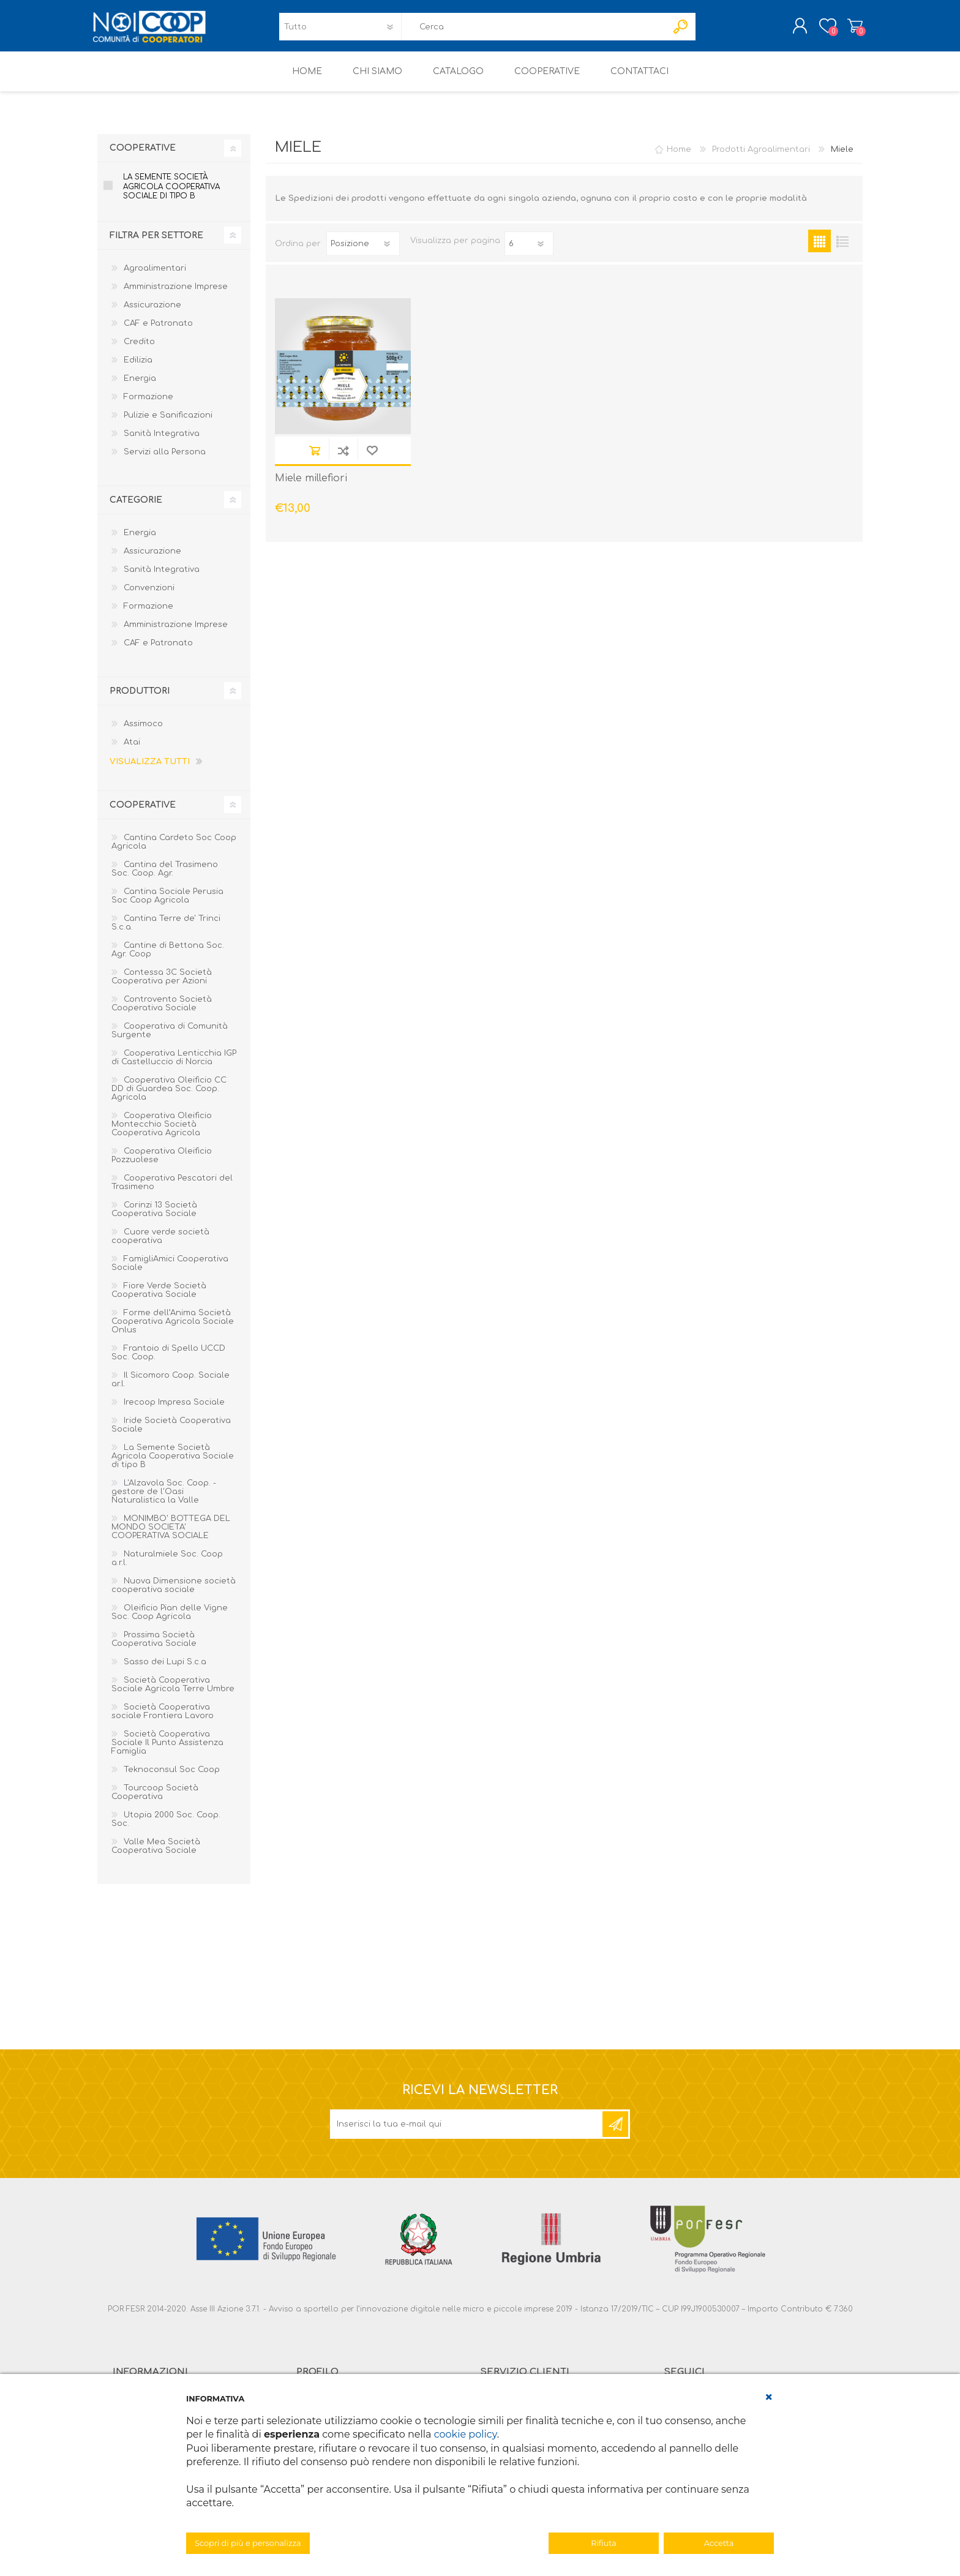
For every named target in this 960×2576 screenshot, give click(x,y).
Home (679, 158)
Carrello (849, 30)
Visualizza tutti (150, 770)
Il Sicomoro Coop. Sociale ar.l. (170, 1388)
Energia (140, 387)
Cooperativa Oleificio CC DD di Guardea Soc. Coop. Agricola (169, 1097)
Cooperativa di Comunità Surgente (169, 1039)
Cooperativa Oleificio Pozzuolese (161, 1164)
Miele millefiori (311, 486)
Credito (139, 350)
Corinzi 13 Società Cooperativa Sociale (154, 1217)
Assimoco (143, 732)
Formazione (148, 405)
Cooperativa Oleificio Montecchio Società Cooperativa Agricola (161, 1133)
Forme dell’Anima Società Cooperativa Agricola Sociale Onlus (172, 1330)
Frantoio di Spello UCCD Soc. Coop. (168, 1361)
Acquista (314, 459)
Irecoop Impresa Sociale (174, 1410)
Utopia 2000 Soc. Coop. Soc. (165, 1827)
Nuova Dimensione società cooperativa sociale (173, 1593)
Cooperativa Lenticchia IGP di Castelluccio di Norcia (173, 1066)
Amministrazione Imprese (176, 295)
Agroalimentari (155, 276)
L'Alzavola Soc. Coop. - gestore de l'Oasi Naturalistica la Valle (163, 1500)
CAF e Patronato (158, 332)
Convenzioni (149, 596)
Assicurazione (152, 313)
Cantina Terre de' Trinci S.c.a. (165, 931)
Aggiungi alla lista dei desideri (372, 459)
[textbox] (533, 31)
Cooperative (143, 156)
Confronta (343, 459)
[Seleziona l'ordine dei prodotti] (363, 252)
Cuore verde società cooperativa (160, 1244)
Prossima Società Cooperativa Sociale (154, 1647)
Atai (132, 750)
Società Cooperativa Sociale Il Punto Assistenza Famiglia (167, 1751)
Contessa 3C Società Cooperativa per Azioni (161, 985)
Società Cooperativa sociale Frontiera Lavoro (162, 1720)
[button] (769, 2397)
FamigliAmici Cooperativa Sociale (169, 1271)
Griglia (819, 249)
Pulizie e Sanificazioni (168, 423)
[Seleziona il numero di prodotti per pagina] (528, 252)
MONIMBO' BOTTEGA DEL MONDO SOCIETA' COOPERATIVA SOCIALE (170, 1536)
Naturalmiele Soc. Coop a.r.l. (167, 1566)
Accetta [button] (719, 2543)
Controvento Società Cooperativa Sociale (161, 1012)
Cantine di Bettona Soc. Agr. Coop (167, 958)
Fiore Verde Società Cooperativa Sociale (158, 1298)
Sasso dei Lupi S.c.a (165, 1670)
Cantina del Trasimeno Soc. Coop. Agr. (164, 877)
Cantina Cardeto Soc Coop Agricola (173, 850)
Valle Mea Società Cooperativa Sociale (155, 1854)
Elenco (842, 249)
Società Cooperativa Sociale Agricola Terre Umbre (172, 1693)
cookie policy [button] (465, 2434)
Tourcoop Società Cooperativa (154, 1800)
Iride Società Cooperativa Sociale (171, 1433)
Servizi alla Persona (165, 460)
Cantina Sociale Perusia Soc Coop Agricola (167, 904)
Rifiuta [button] (603, 2543)
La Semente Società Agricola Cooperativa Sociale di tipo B (171, 195)
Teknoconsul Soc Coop (172, 1778)
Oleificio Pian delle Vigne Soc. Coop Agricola (169, 1620)
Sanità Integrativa (162, 442)
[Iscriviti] (467, 2133)
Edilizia (138, 368)
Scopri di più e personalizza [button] (248, 2543)
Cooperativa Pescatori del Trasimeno (172, 1191)
